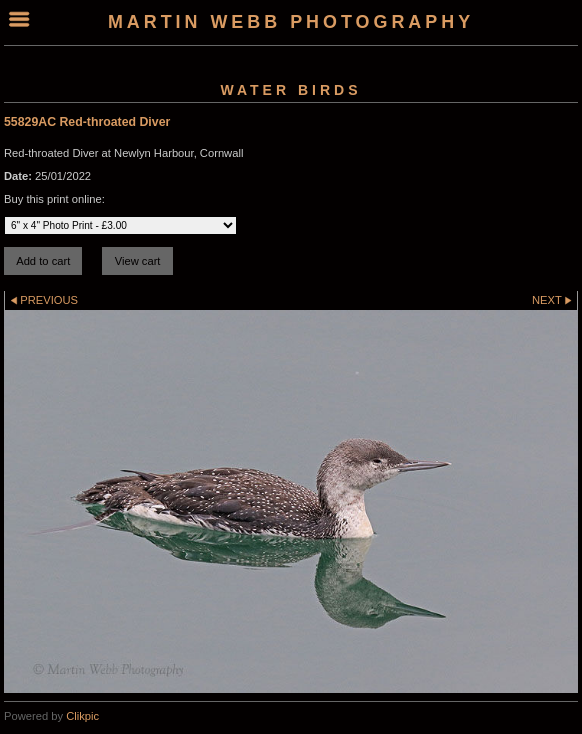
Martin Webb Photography (291, 22)
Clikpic (82, 716)
